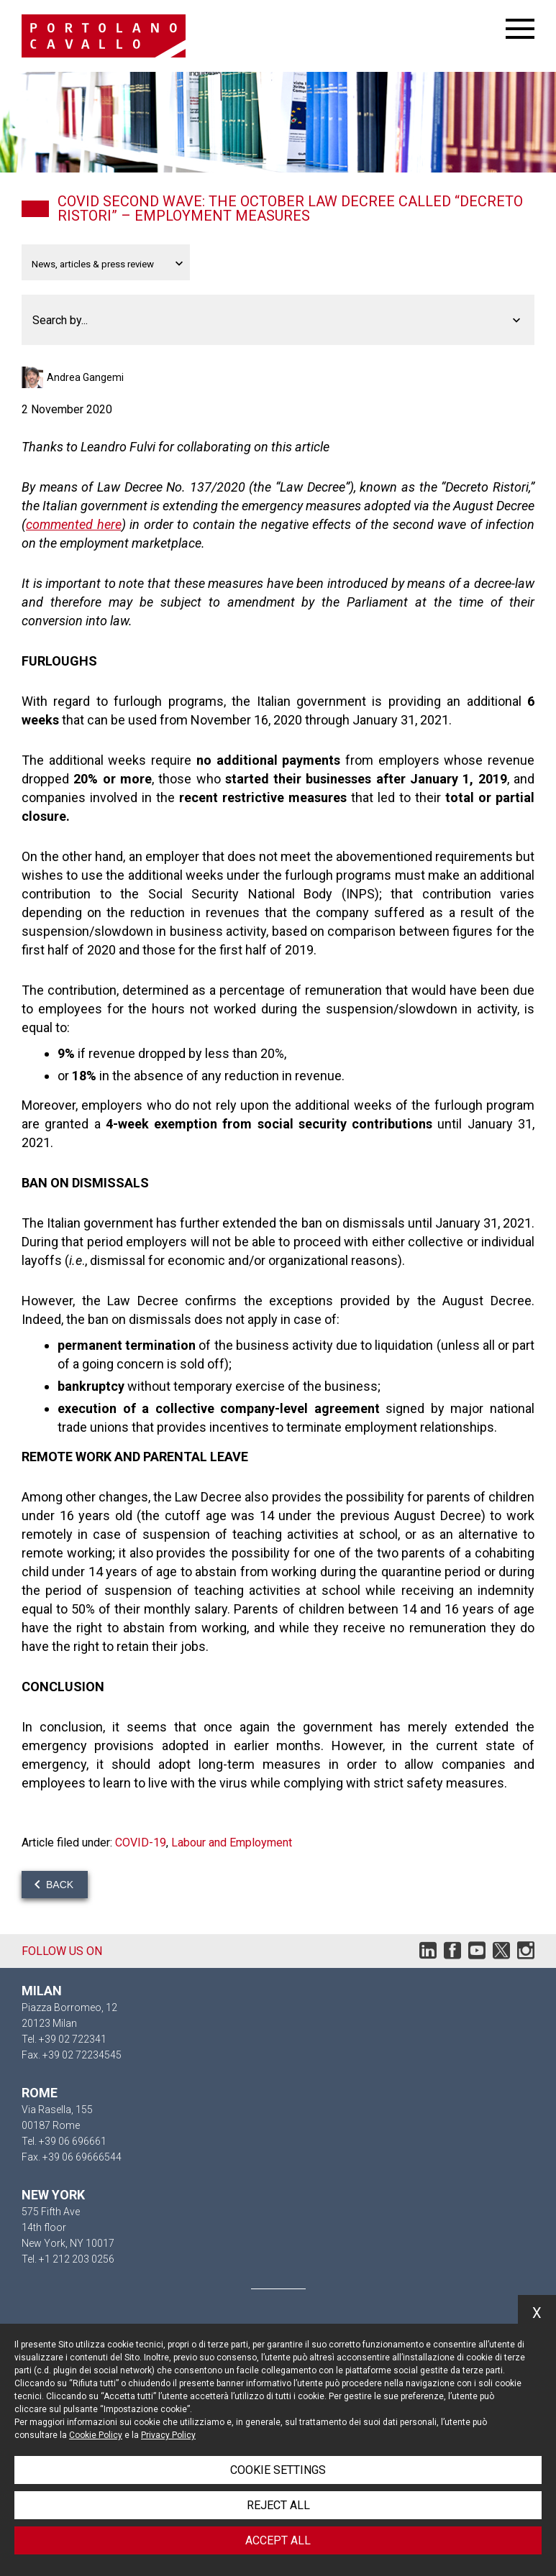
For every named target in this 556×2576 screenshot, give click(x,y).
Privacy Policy (168, 2435)
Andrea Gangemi (85, 377)
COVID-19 (140, 1842)
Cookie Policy (95, 2435)
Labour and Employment (231, 1842)
